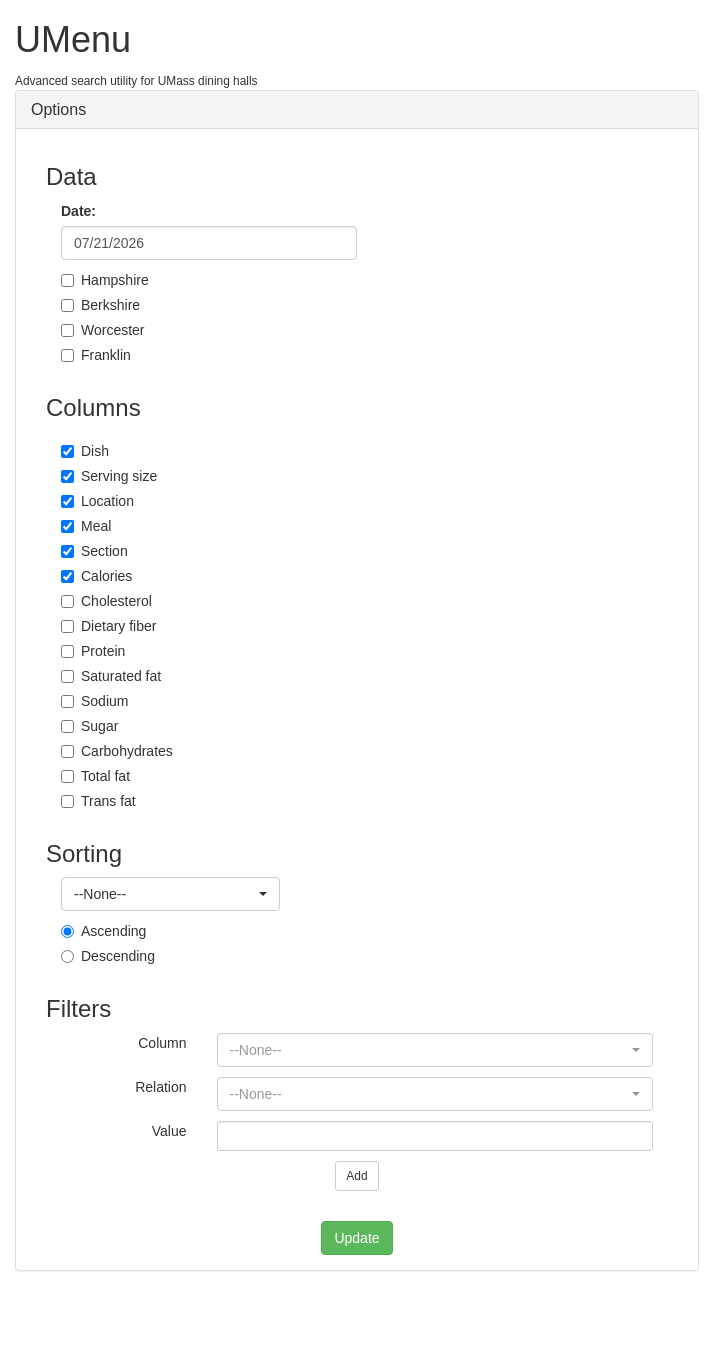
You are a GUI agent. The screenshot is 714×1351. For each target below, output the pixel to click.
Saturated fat (111, 676)
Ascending (103, 931)
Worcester (103, 330)
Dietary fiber (108, 626)
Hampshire (105, 280)
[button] (170, 894)
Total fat (95, 776)
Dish (85, 451)
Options (58, 109)
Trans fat (98, 801)
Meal (86, 526)
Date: (78, 211)
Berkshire (100, 305)
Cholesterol (106, 601)
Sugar (89, 726)
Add (356, 1176)
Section (94, 551)
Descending (108, 956)
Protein (93, 651)
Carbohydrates (117, 751)
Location (97, 501)
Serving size (109, 476)
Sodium (94, 701)
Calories (96, 576)
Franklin (96, 355)
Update (356, 1238)
